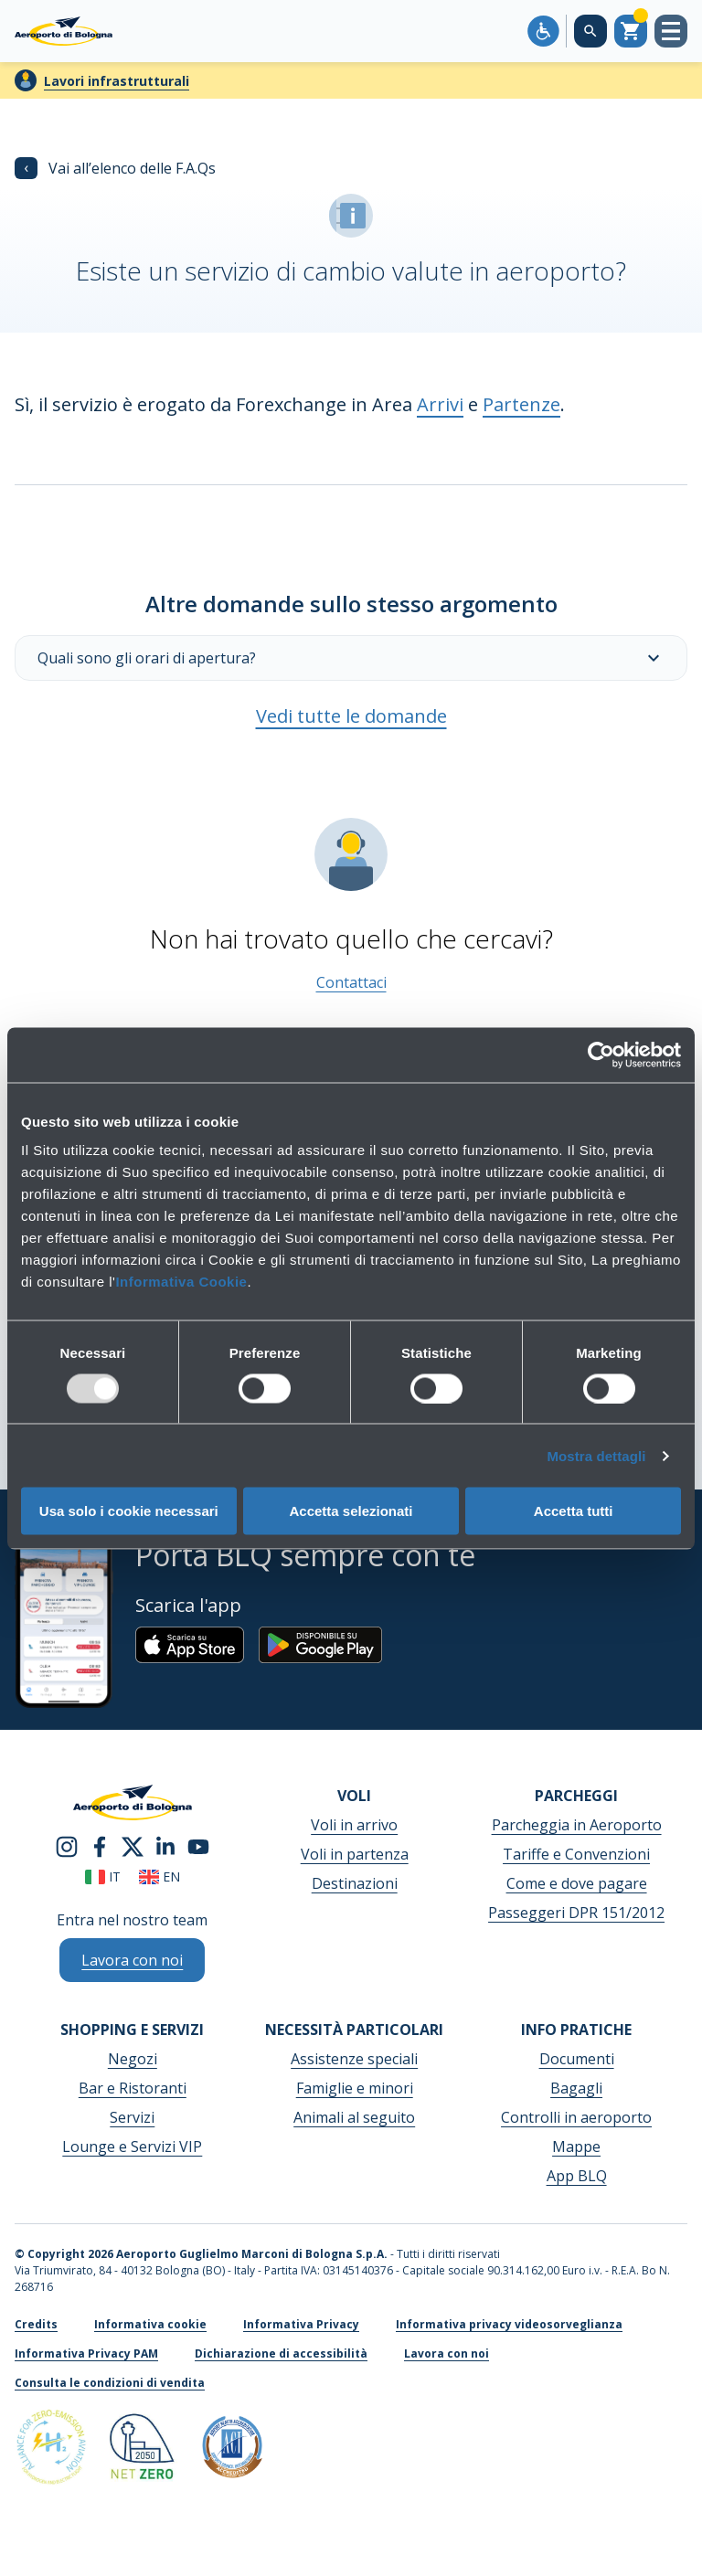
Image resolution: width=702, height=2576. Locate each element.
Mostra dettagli (596, 1455)
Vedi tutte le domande (351, 716)
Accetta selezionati (350, 1511)
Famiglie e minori (354, 2088)
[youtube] (198, 1846)
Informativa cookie (150, 2324)
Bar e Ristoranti (132, 2088)
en (159, 1876)
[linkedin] (165, 1846)
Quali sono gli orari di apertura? (351, 658)
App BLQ (577, 2176)
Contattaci (351, 982)
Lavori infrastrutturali (116, 81)
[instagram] (67, 1846)
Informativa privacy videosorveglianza (509, 2324)
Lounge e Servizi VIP (132, 2146)
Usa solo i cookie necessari (128, 1511)
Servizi (132, 2117)
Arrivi (440, 404)
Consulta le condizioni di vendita (110, 2382)
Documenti (576, 2059)
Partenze (521, 404)
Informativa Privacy (301, 2324)
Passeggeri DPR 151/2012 (576, 1913)
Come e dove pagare (576, 1883)
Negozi (132, 2059)
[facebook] (100, 1846)
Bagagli (576, 2088)
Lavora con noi (446, 2353)
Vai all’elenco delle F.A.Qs (115, 168)
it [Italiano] (103, 1876)
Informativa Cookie (181, 1281)
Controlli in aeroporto (576, 2117)
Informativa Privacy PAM (86, 2353)
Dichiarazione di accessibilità (281, 2353)
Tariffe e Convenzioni (576, 1854)
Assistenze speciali (354, 2059)
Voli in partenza (355, 1854)
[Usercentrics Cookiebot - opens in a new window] (601, 1054)
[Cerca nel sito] (590, 31)
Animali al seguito (354, 2117)
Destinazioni (355, 1883)
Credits (36, 2324)
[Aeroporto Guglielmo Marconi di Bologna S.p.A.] (63, 31)
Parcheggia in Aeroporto (577, 1825)
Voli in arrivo (354, 1825)
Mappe (576, 2146)
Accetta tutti (573, 1511)
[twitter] (133, 1846)
